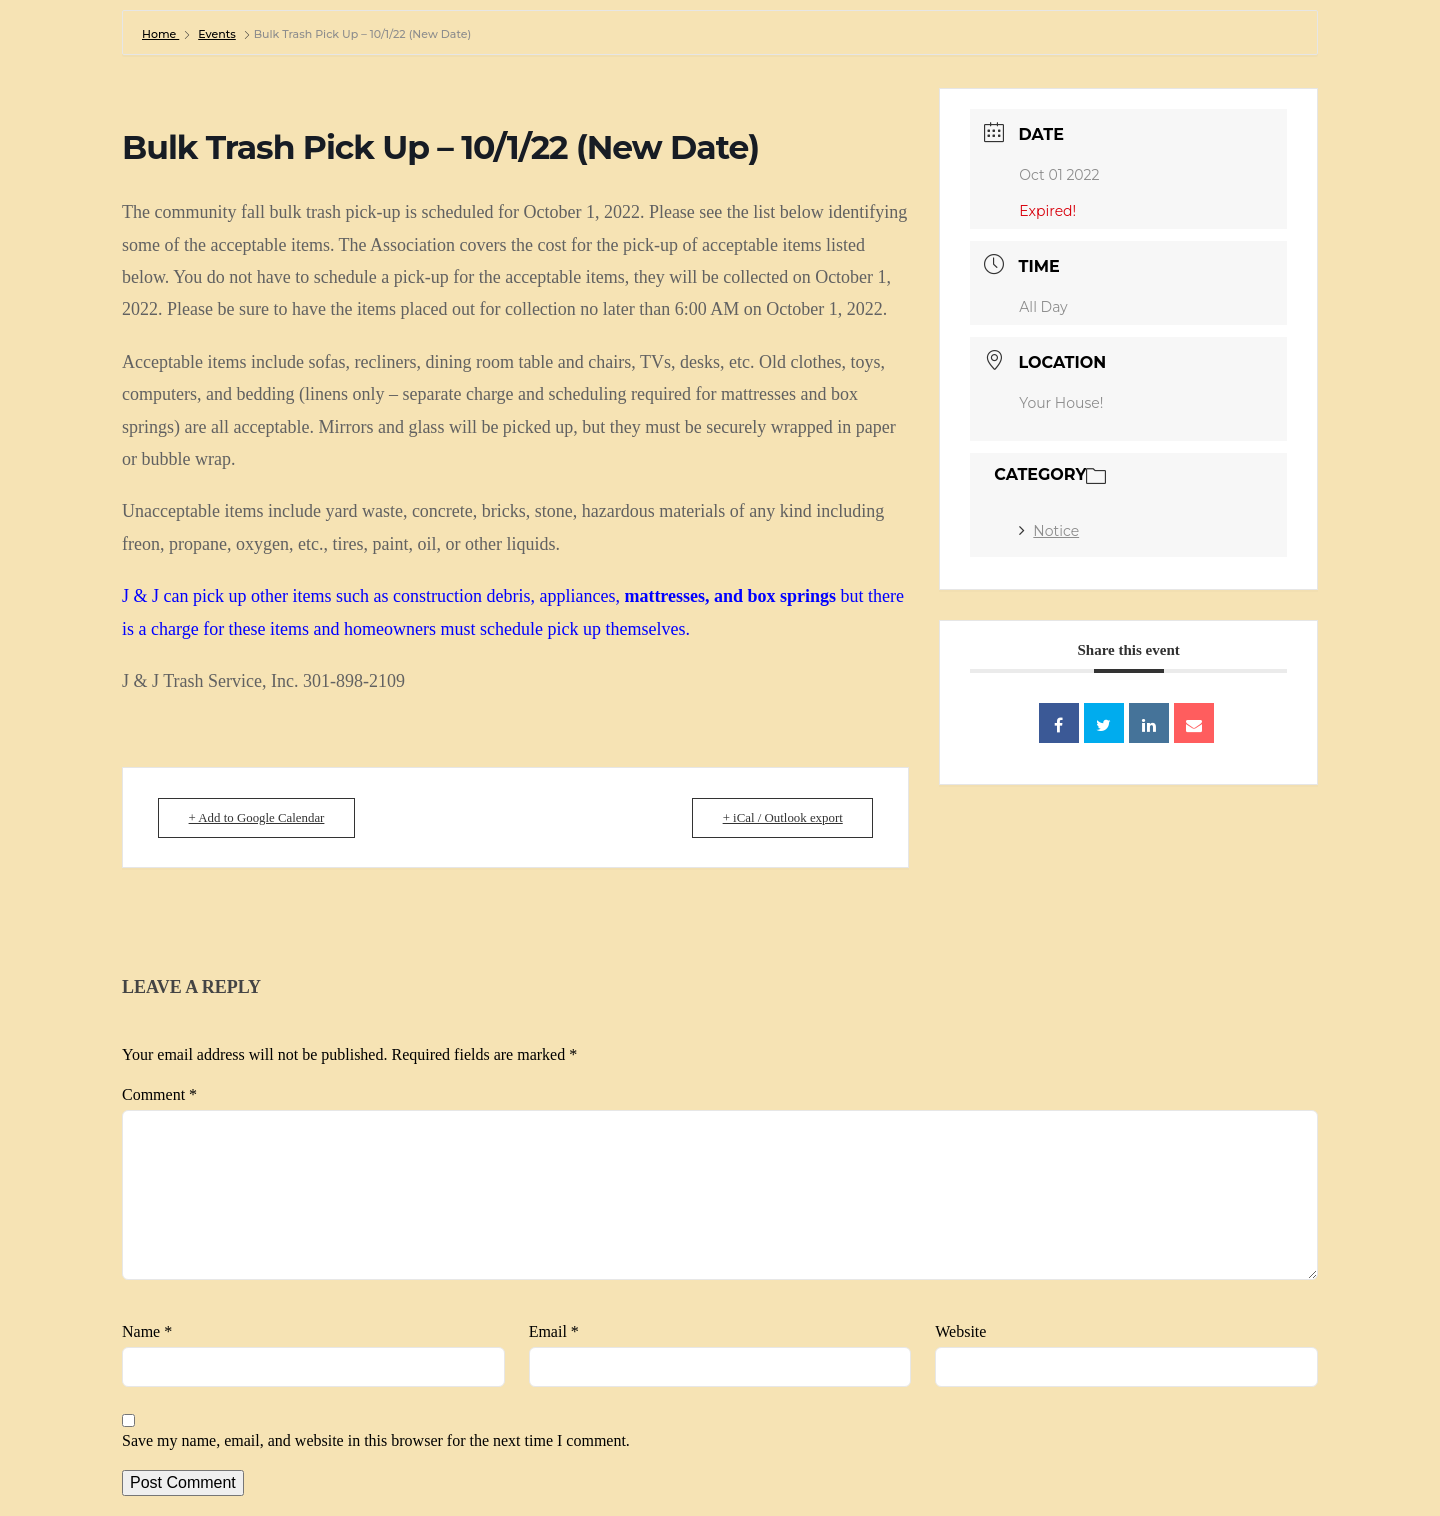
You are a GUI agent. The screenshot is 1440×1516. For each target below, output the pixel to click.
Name (147, 1331)
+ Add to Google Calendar (261, 817)
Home (160, 34)
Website (960, 1331)
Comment (159, 1094)
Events (217, 34)
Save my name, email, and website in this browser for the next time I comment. (376, 1440)
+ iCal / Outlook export (777, 817)
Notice (1049, 531)
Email (554, 1331)
